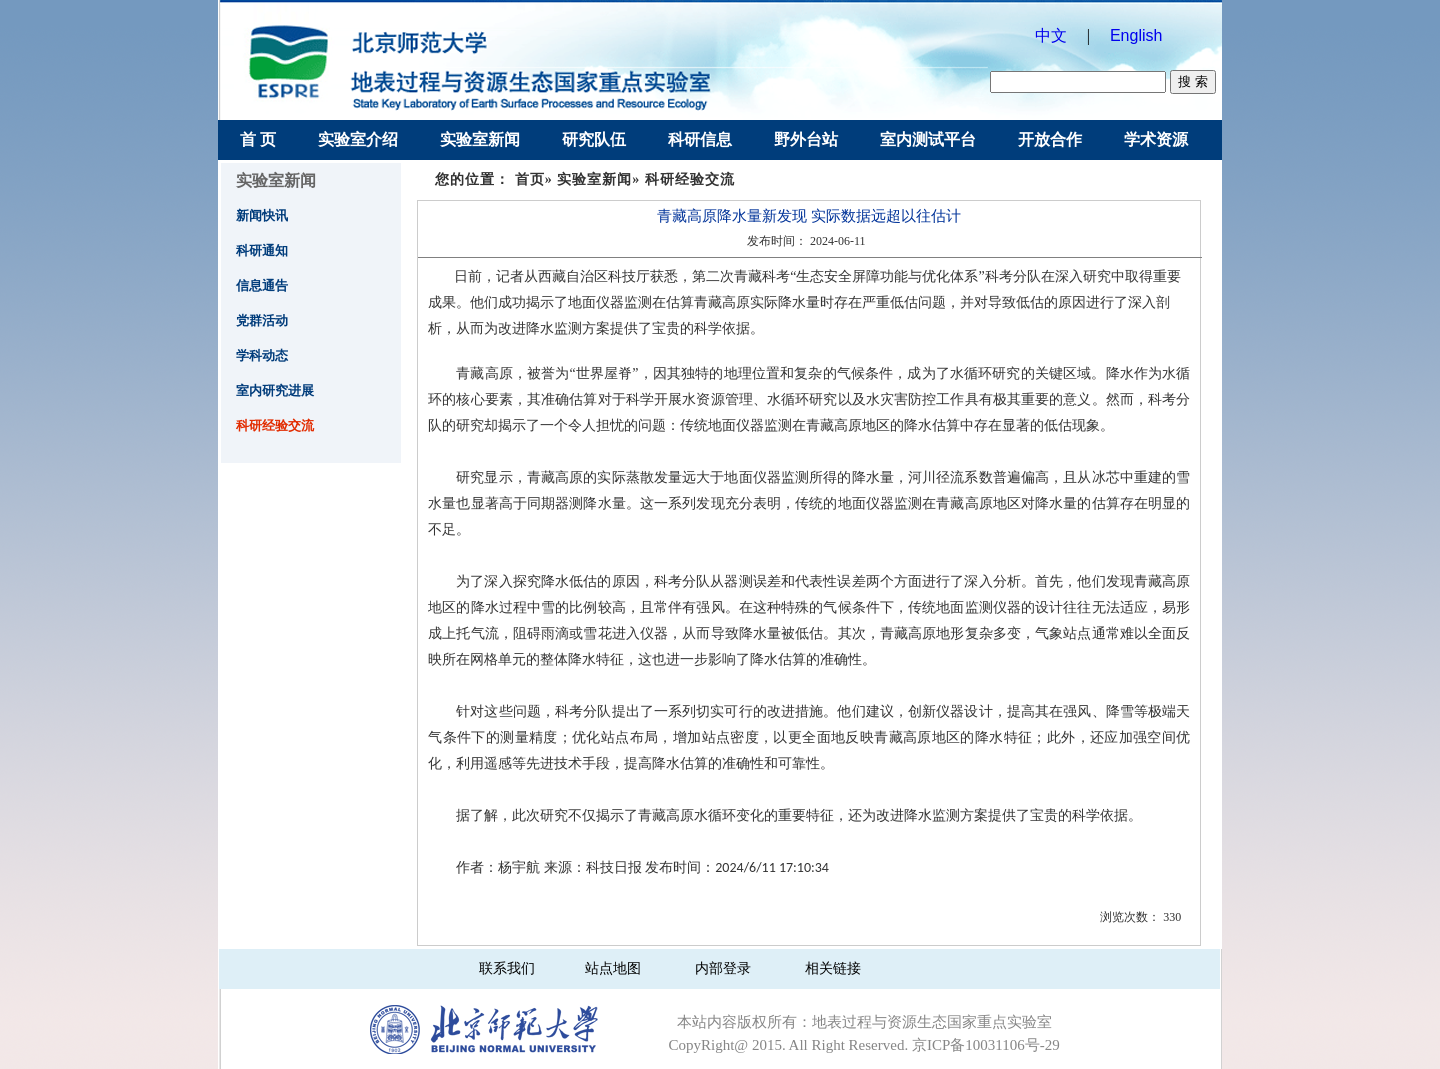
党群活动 (262, 320)
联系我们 (507, 968)
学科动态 (262, 355)
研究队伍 (594, 139)
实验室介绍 (358, 139)
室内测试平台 (928, 139)
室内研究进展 (275, 390)
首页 (530, 179)
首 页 (258, 139)
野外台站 (806, 139)
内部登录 (723, 968)
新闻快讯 (262, 215)
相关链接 (833, 968)
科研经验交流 (275, 425)
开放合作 (1050, 139)
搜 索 (1192, 81)
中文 (1051, 35)
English (1140, 35)
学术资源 (1156, 139)
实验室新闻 (480, 139)
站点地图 (613, 968)
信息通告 (262, 285)
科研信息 (700, 139)
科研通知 (262, 250)
